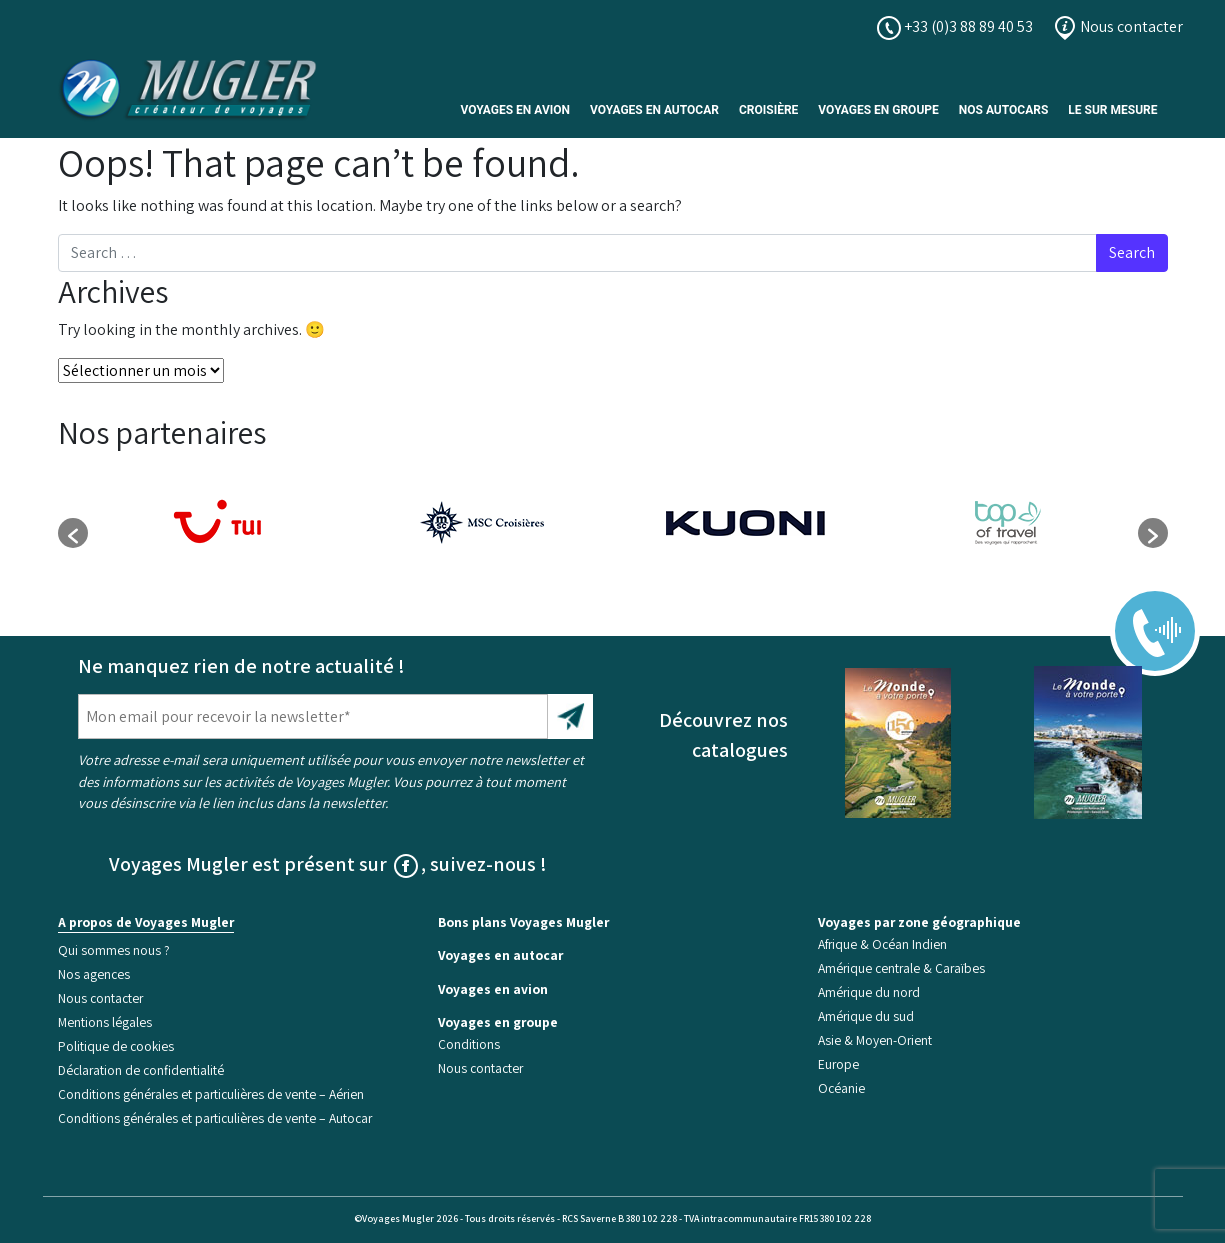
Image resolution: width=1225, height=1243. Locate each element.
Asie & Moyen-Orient (875, 1040)
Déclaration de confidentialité (141, 1070)
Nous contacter (1118, 26)
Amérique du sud (866, 1016)
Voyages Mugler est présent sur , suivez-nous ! (328, 864)
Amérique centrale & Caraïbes (901, 968)
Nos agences (94, 974)
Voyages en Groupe (878, 110)
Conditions (469, 1044)
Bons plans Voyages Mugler (523, 922)
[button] (73, 533)
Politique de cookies (116, 1046)
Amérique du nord (869, 992)
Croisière (768, 110)
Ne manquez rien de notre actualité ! (241, 666)
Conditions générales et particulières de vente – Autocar (215, 1118)
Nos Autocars (1004, 110)
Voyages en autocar (654, 110)
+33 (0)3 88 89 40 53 (955, 26)
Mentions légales (105, 1022)
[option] (219, 523)
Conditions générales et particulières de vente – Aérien (211, 1094)
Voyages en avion (515, 110)
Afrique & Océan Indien (882, 944)
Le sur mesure (1112, 110)
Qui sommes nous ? (114, 950)
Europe (838, 1064)
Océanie (841, 1088)
